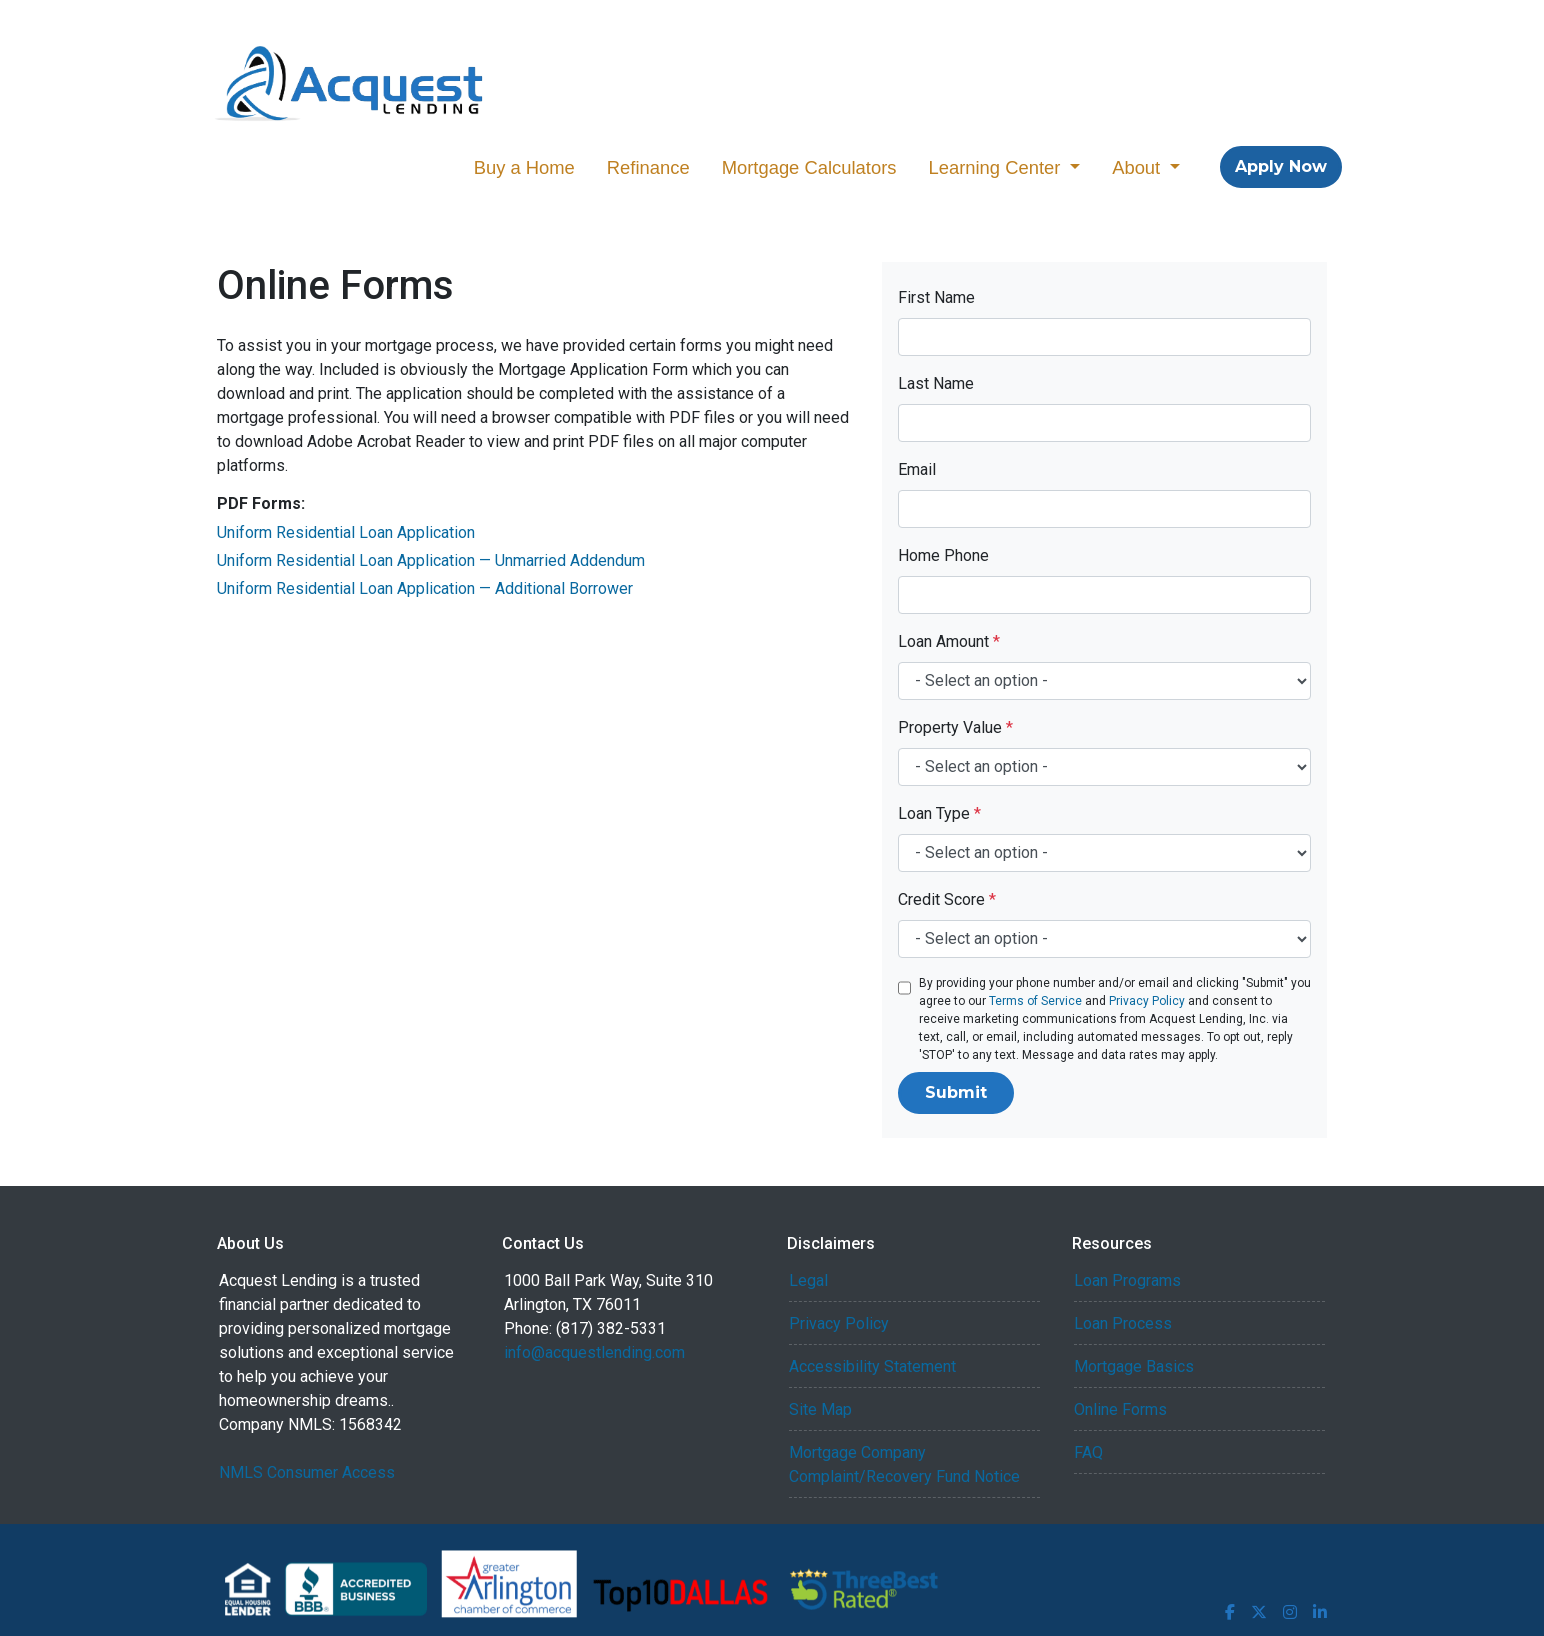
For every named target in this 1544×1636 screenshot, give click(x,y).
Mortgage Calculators (809, 167)
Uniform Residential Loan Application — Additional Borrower (425, 588)
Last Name (936, 383)
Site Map (820, 1409)
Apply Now (1281, 166)
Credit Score (947, 899)
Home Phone (943, 555)
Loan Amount (949, 641)
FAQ (1088, 1452)
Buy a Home (524, 167)
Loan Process (1123, 1323)
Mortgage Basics (1134, 1366)
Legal (808, 1280)
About (1138, 167)
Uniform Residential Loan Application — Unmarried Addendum (431, 560)
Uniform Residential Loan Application (346, 532)
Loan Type (939, 813)
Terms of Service (1035, 1001)
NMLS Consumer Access (307, 1472)
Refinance (648, 167)
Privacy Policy (1147, 1001)
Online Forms (1120, 1409)
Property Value (955, 727)
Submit (956, 1092)
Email (917, 469)
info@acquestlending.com (594, 1352)
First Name (936, 297)
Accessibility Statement (872, 1366)
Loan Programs (1127, 1280)
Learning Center (996, 167)
